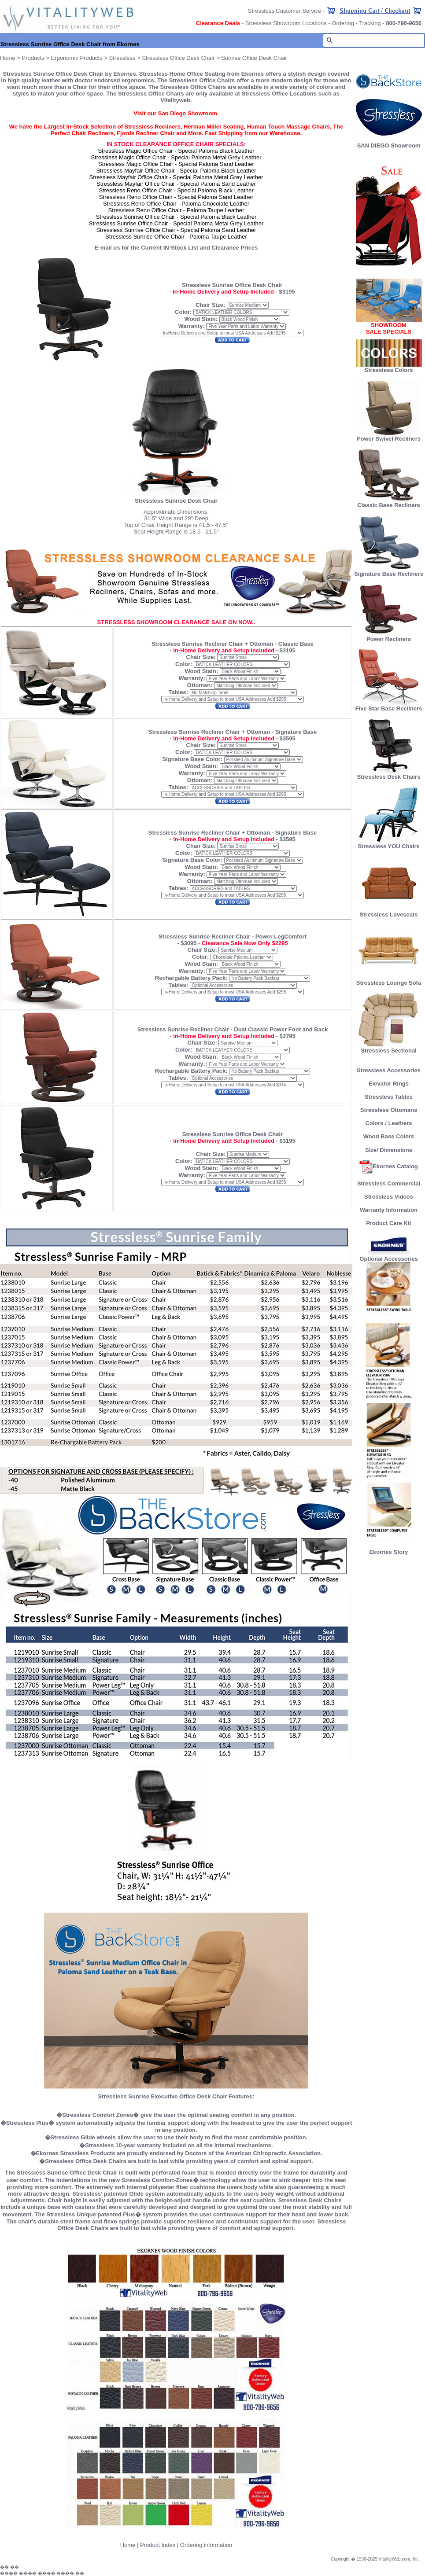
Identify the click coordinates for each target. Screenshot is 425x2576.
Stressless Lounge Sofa (388, 980)
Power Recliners (389, 636)
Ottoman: (200, 685)
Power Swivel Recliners (389, 438)
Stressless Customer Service (285, 10)
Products (33, 58)
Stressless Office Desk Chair (178, 58)
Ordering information (206, 2545)
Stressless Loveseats (389, 912)
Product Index (157, 2545)
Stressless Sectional (389, 1048)
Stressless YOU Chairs (389, 844)
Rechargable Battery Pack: (192, 978)
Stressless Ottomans (388, 1110)
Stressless (122, 58)
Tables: (178, 692)
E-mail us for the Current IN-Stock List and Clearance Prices (176, 247)
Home (7, 58)
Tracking (370, 23)
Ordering (343, 23)
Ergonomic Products (77, 58)
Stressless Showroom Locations (286, 23)
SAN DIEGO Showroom (389, 145)
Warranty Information (389, 1210)
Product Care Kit (388, 1223)
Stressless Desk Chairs (389, 774)
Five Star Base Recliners (388, 706)
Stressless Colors (389, 370)
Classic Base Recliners (388, 502)
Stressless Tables (389, 1096)
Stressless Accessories (389, 1070)
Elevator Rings (389, 1083)
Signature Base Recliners (388, 571)
